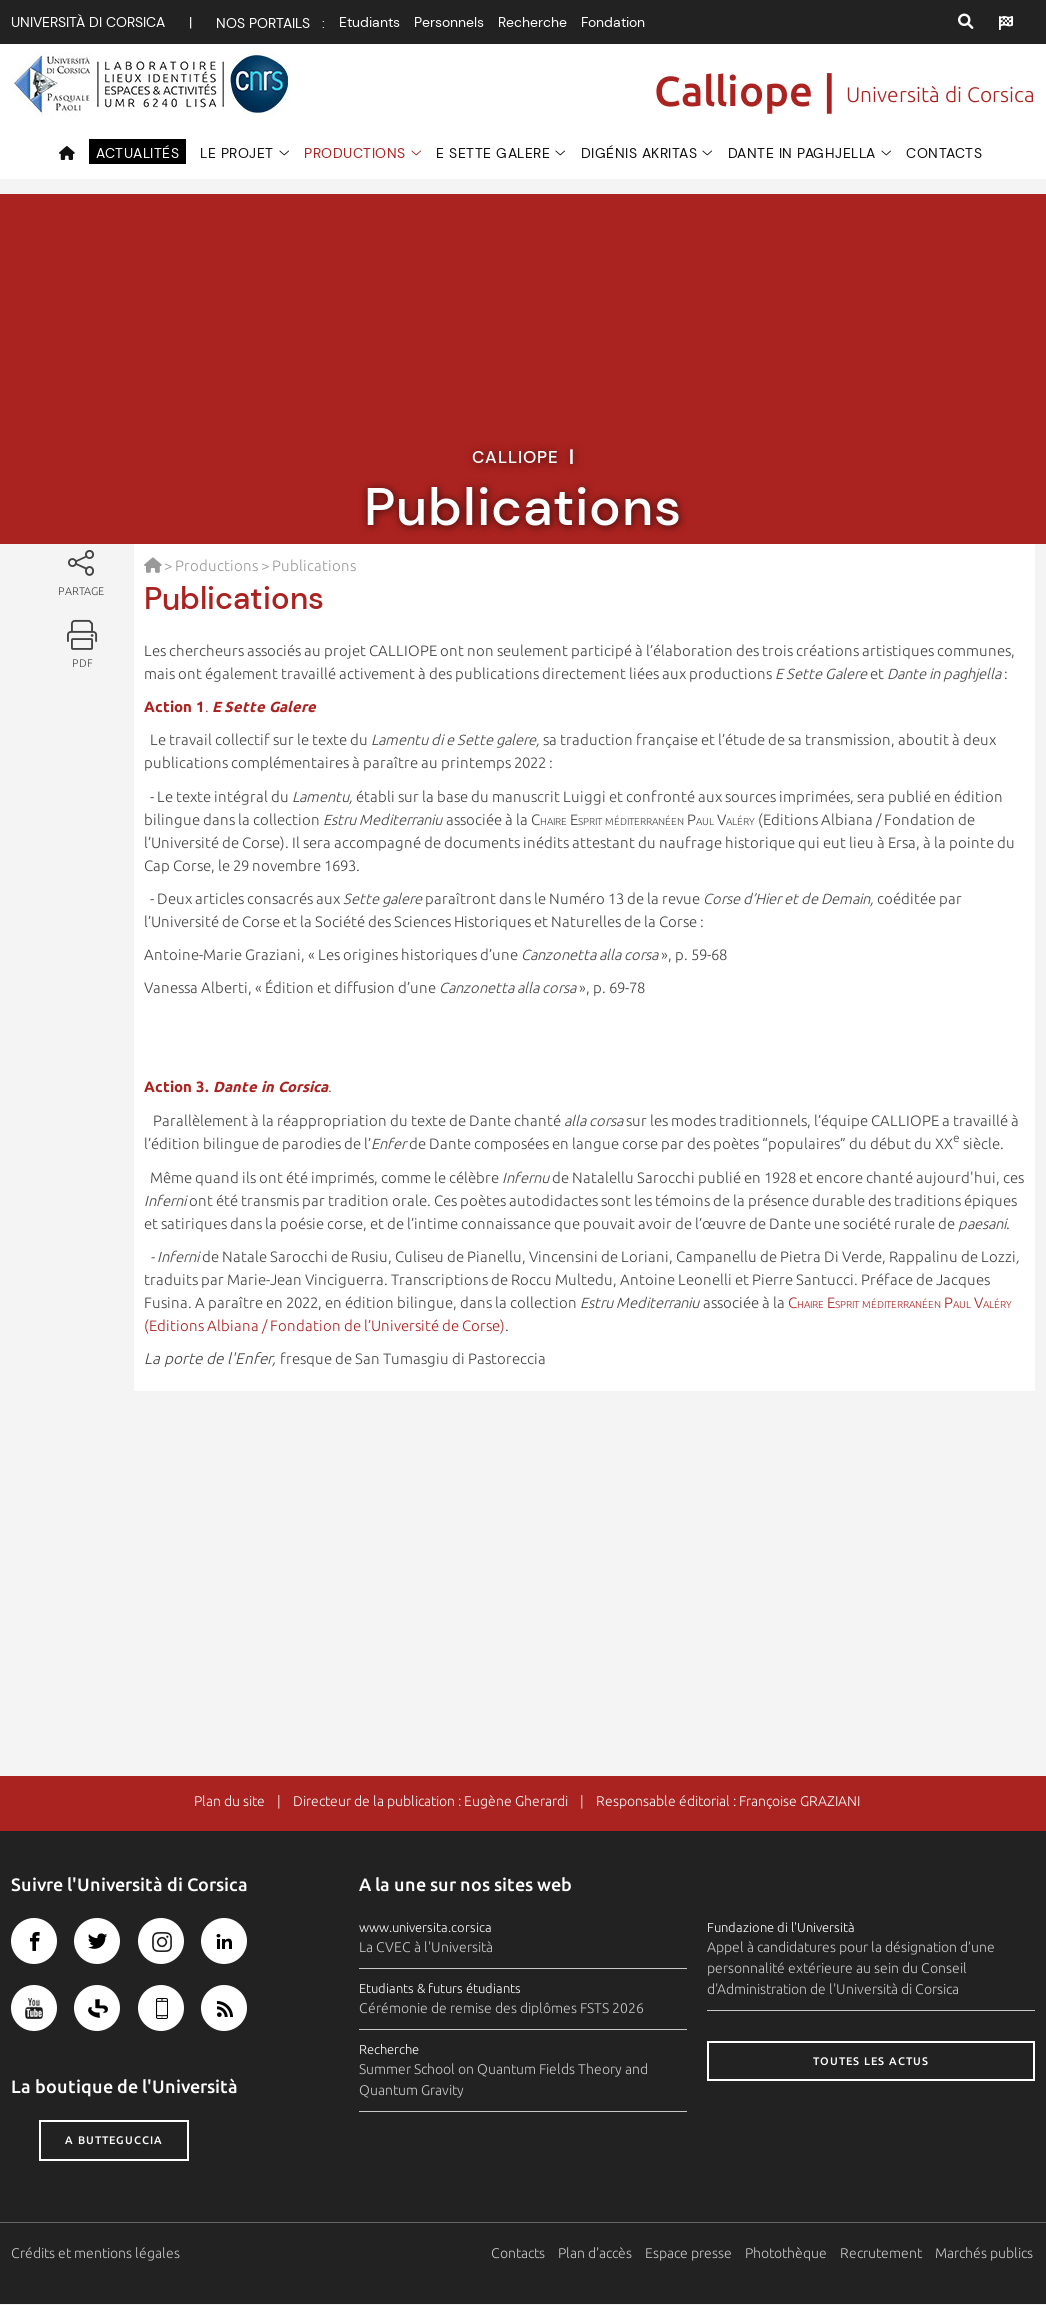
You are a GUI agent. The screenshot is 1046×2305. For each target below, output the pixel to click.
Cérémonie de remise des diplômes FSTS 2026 (501, 2009)
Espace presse (690, 2254)
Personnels (449, 22)
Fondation (613, 22)
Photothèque (788, 2254)
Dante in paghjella (802, 153)
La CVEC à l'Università (426, 1948)
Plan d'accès (597, 2254)
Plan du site (229, 1802)
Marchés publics (986, 2254)
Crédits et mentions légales (95, 2254)
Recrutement (883, 2254)
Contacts (944, 153)
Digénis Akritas (639, 153)
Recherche (532, 22)
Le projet (237, 153)
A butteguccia (114, 2141)
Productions (355, 153)
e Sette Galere (493, 153)
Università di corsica (88, 22)
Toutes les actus (871, 2062)
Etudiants (369, 22)
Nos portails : (270, 23)
